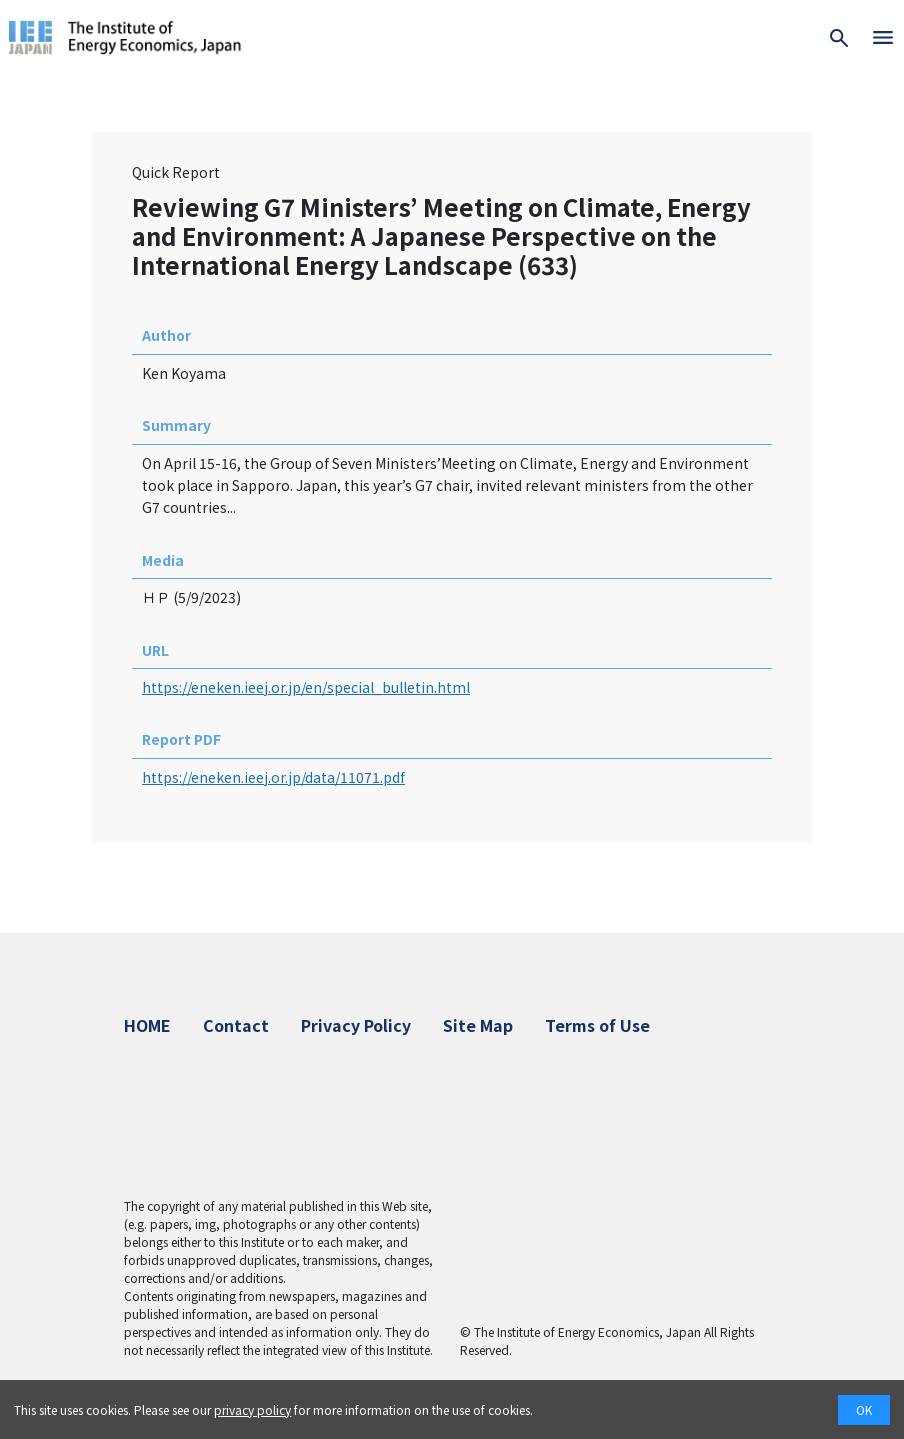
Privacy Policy (356, 1025)
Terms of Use (597, 1025)
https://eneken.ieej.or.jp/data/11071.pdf (273, 777)
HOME (147, 1025)
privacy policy (252, 1409)
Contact (236, 1025)
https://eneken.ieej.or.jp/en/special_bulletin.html (306, 687)
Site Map (478, 1025)
